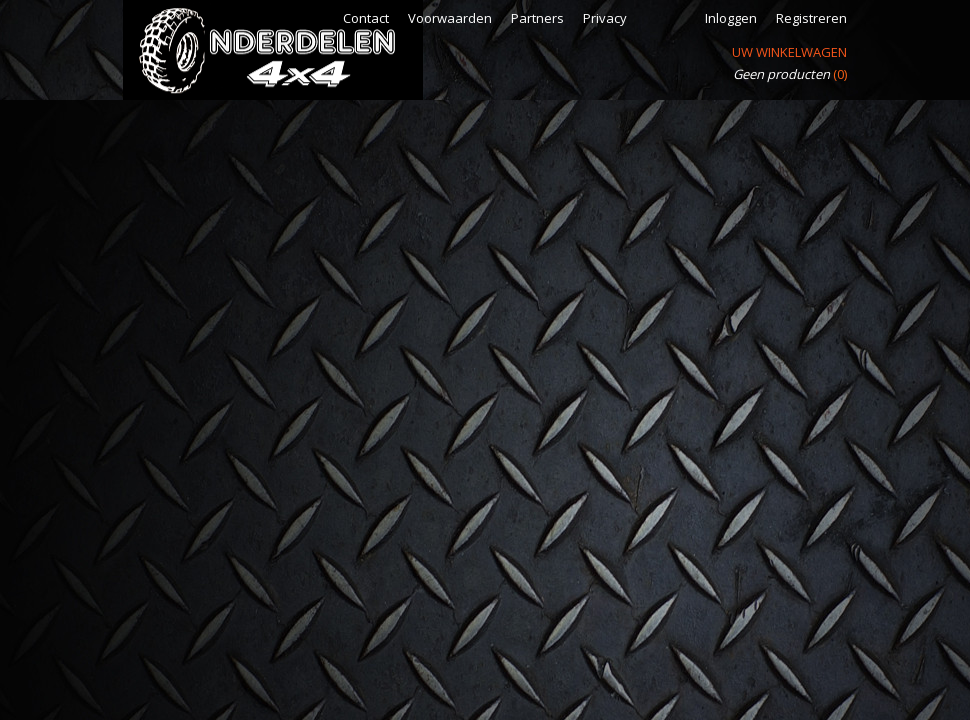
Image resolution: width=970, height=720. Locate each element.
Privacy (605, 18)
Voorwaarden (450, 18)
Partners (537, 18)
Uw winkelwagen (789, 52)
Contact (366, 18)
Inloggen (731, 18)
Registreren (811, 18)
